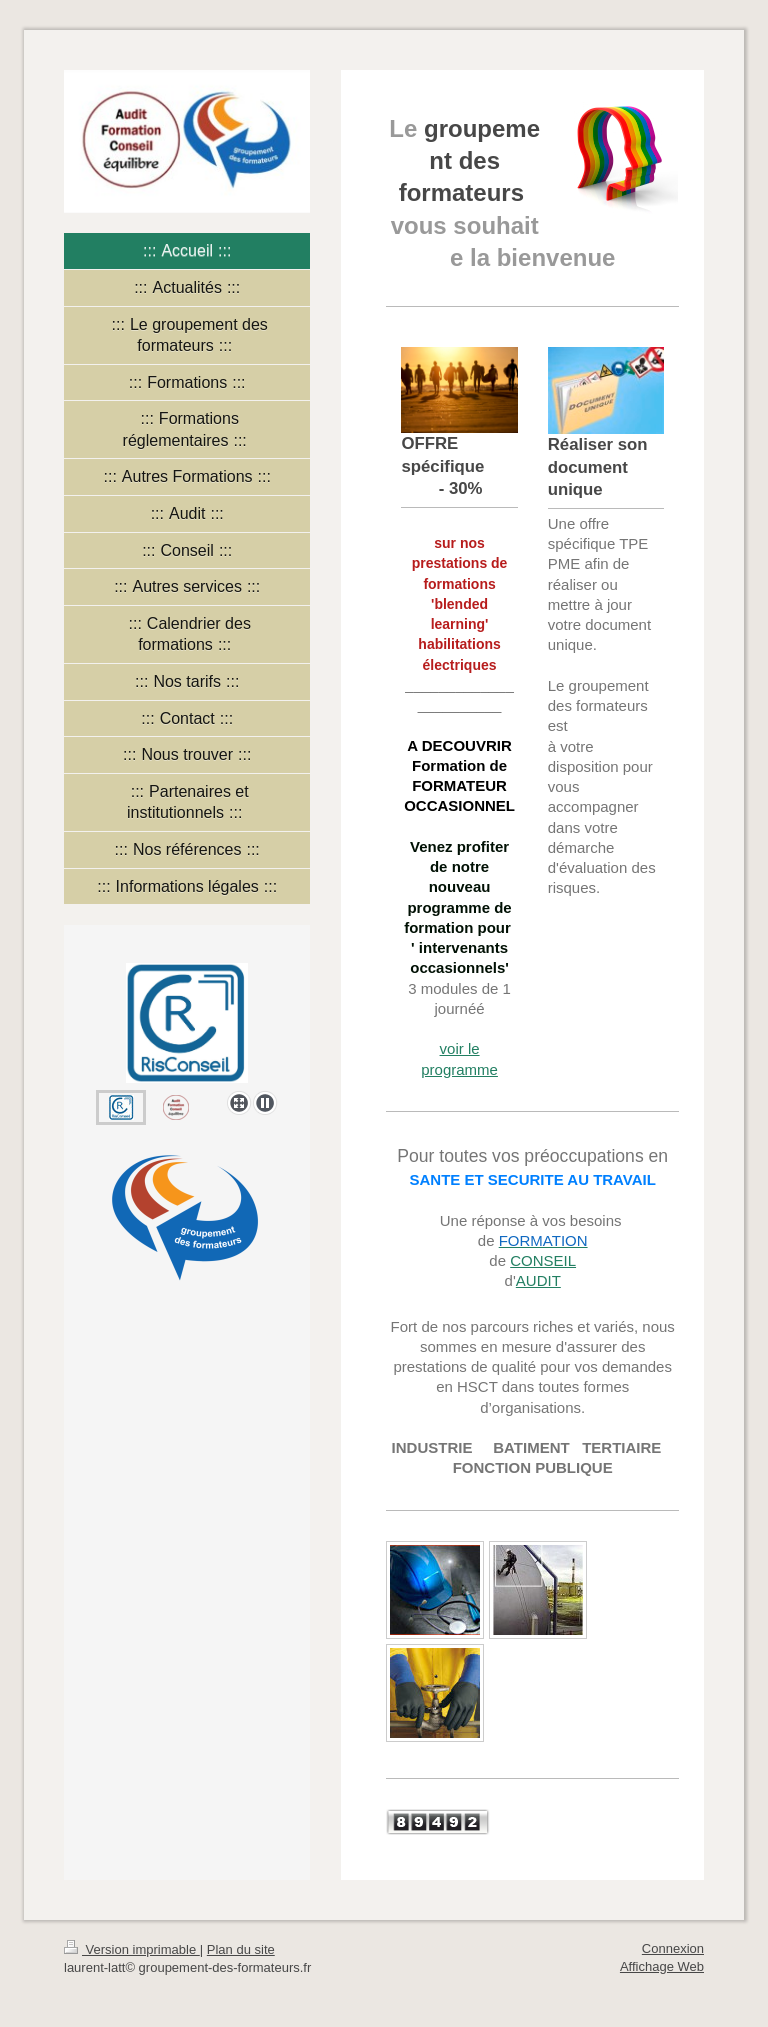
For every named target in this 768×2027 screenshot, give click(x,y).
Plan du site (241, 1949)
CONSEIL (543, 1260)
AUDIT (538, 1280)
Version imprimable (132, 1949)
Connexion (673, 1948)
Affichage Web (662, 1966)
